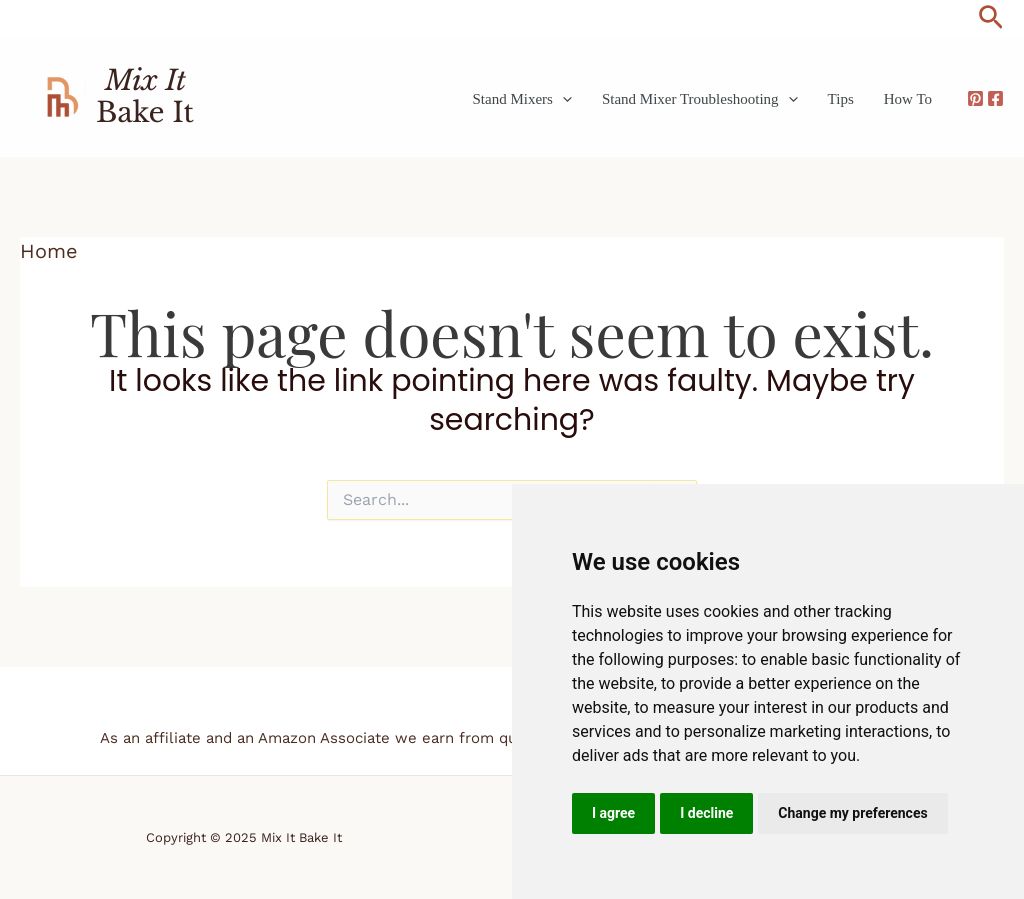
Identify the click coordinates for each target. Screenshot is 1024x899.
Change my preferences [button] (852, 813)
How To (908, 99)
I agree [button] (613, 813)
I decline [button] (706, 813)
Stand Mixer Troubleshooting (700, 99)
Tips (841, 99)
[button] (991, 18)
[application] (562, 99)
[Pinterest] (975, 98)
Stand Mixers (521, 99)
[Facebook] (995, 98)
